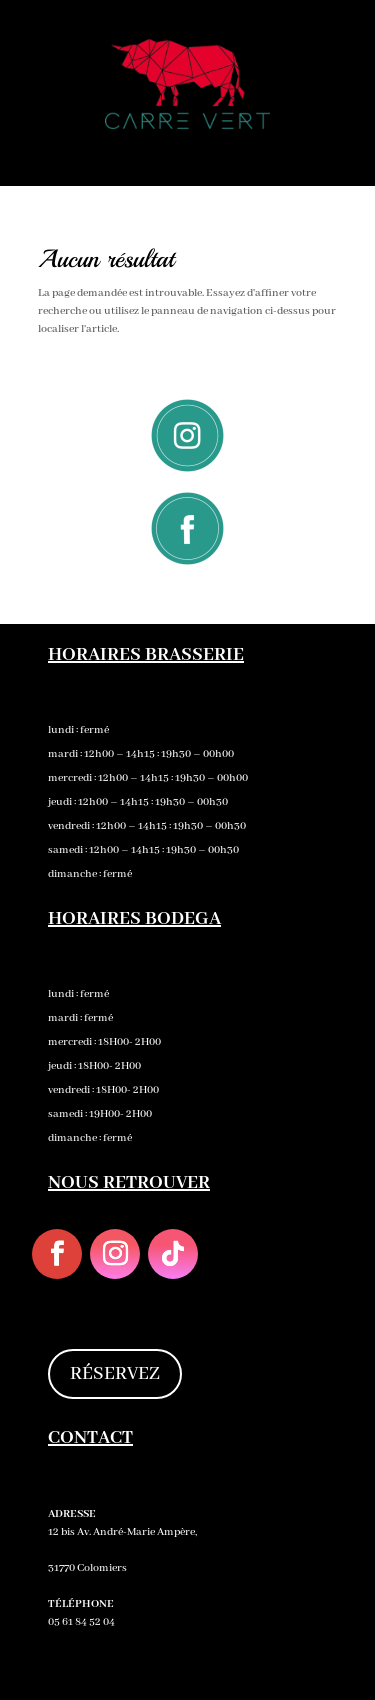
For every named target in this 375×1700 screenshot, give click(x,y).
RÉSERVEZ (115, 1374)
